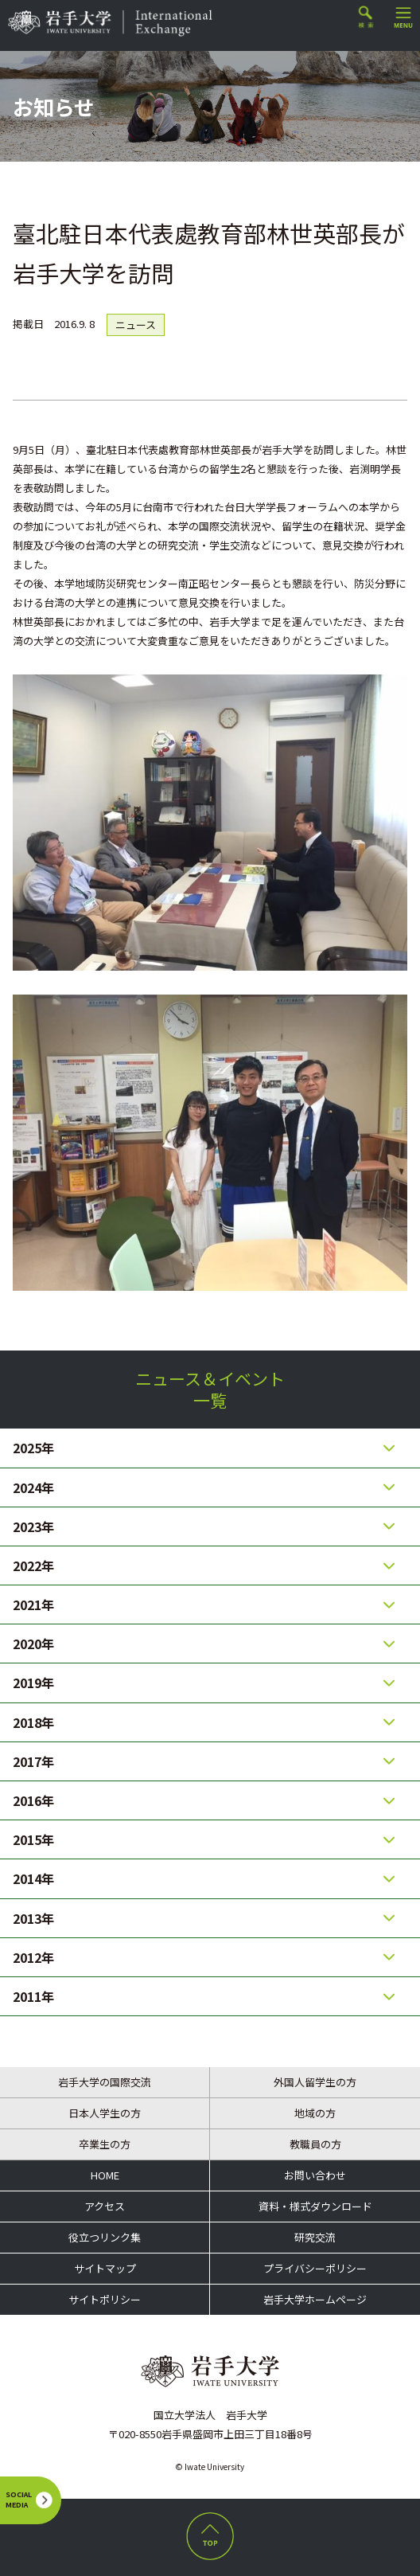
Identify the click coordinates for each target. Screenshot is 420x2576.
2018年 (33, 1722)
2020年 (33, 1643)
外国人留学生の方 (315, 2081)
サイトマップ (105, 2268)
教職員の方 (315, 2144)
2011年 (33, 1996)
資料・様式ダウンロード (315, 2206)
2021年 (33, 1604)
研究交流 (315, 2237)
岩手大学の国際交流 (104, 2081)
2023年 (33, 1526)
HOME (105, 2175)
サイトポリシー (104, 2299)
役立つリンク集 (104, 2237)
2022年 (33, 1565)
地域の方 (315, 2113)
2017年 (33, 1761)
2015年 (33, 1839)
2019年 (33, 1682)
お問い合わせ (315, 2175)
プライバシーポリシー (315, 2268)
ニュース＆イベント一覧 (210, 1389)
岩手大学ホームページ (315, 2299)
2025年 (33, 1447)
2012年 (33, 1957)
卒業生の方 (104, 2144)
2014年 (33, 1878)
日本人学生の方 (104, 2113)
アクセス (104, 2206)
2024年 (33, 1487)
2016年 (33, 1800)
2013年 (33, 1918)
